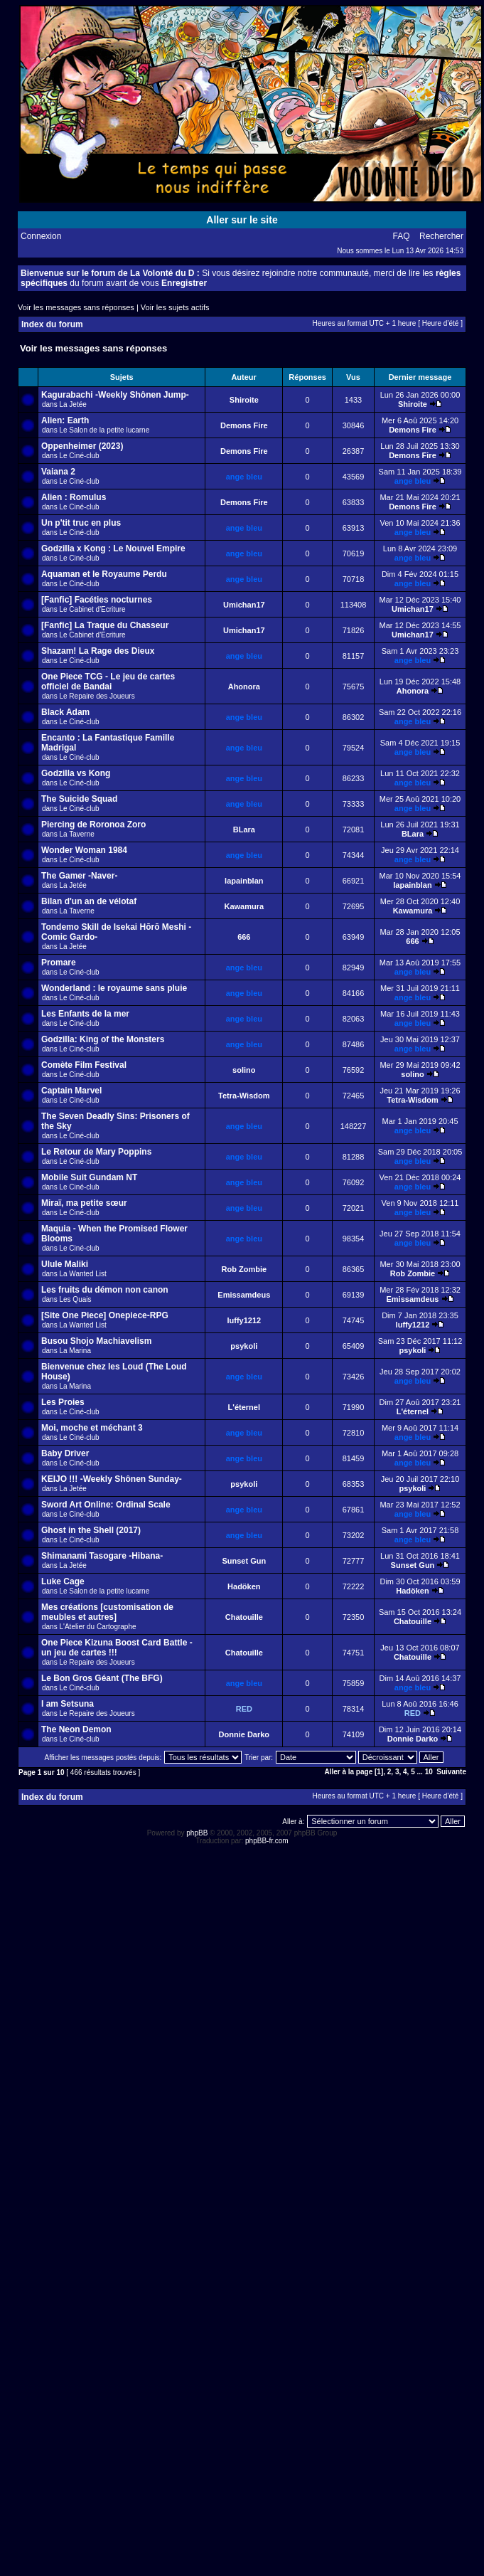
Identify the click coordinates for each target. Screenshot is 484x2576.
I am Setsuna (67, 1704)
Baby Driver (65, 1453)
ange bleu (244, 476)
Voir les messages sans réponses (76, 307)
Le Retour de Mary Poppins (96, 1152)
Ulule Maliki (64, 1264)
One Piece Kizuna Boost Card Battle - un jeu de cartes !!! (117, 1648)
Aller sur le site (241, 220)
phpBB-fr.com (267, 1841)
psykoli (243, 1346)
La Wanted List (82, 1274)
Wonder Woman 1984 (84, 850)
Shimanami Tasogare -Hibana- (102, 1556)
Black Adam (65, 712)
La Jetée (72, 404)
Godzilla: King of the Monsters (102, 1039)
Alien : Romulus (73, 497)
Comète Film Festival (84, 1065)
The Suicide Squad (79, 799)
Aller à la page (348, 1772)
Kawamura (244, 906)
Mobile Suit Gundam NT (89, 1177)
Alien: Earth (65, 420)
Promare (58, 963)
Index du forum (52, 324)
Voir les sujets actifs (175, 307)
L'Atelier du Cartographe (97, 1627)
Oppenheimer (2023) (82, 446)
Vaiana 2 (58, 472)
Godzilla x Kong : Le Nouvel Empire (113, 548)
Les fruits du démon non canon (104, 1290)
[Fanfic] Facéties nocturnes (96, 600)
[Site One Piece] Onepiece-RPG (104, 1315)
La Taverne (76, 834)
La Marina (74, 1351)
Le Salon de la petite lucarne (104, 430)
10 (429, 1772)
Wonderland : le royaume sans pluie (114, 988)
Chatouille (244, 1617)
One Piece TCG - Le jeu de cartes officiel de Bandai (108, 681)
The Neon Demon (76, 1729)
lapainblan (244, 880)
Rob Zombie (244, 1269)
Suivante (451, 1772)
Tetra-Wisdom (243, 1095)
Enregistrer (184, 283)
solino (243, 1070)
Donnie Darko (244, 1734)
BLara (244, 829)
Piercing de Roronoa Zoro (93, 824)
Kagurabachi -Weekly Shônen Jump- (115, 395)
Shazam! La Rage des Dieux (97, 651)
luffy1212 (244, 1320)
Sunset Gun (244, 1561)
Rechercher (441, 236)
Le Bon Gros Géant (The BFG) (102, 1678)
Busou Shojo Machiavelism (96, 1341)
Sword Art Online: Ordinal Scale (106, 1505)
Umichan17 (244, 604)
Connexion (41, 236)
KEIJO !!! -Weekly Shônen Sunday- (111, 1479)
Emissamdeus (243, 1294)
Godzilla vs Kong (75, 773)
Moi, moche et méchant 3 (92, 1428)
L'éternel (244, 1407)
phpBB (197, 1833)
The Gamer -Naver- (79, 876)
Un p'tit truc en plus (81, 523)
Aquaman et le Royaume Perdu (104, 574)
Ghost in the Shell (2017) (91, 1530)
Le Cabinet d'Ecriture (92, 609)
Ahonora (244, 686)
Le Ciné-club (79, 456)
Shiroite (244, 400)
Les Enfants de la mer (85, 1014)
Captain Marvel (71, 1091)
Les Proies (63, 1402)
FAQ (401, 236)
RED (244, 1709)
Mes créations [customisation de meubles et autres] (107, 1612)
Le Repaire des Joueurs (96, 696)
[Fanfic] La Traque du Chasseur (104, 625)
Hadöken (243, 1586)
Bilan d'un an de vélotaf (88, 901)
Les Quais (75, 1299)
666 (243, 937)
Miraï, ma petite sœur (84, 1203)
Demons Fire (244, 425)
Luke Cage (63, 1581)
